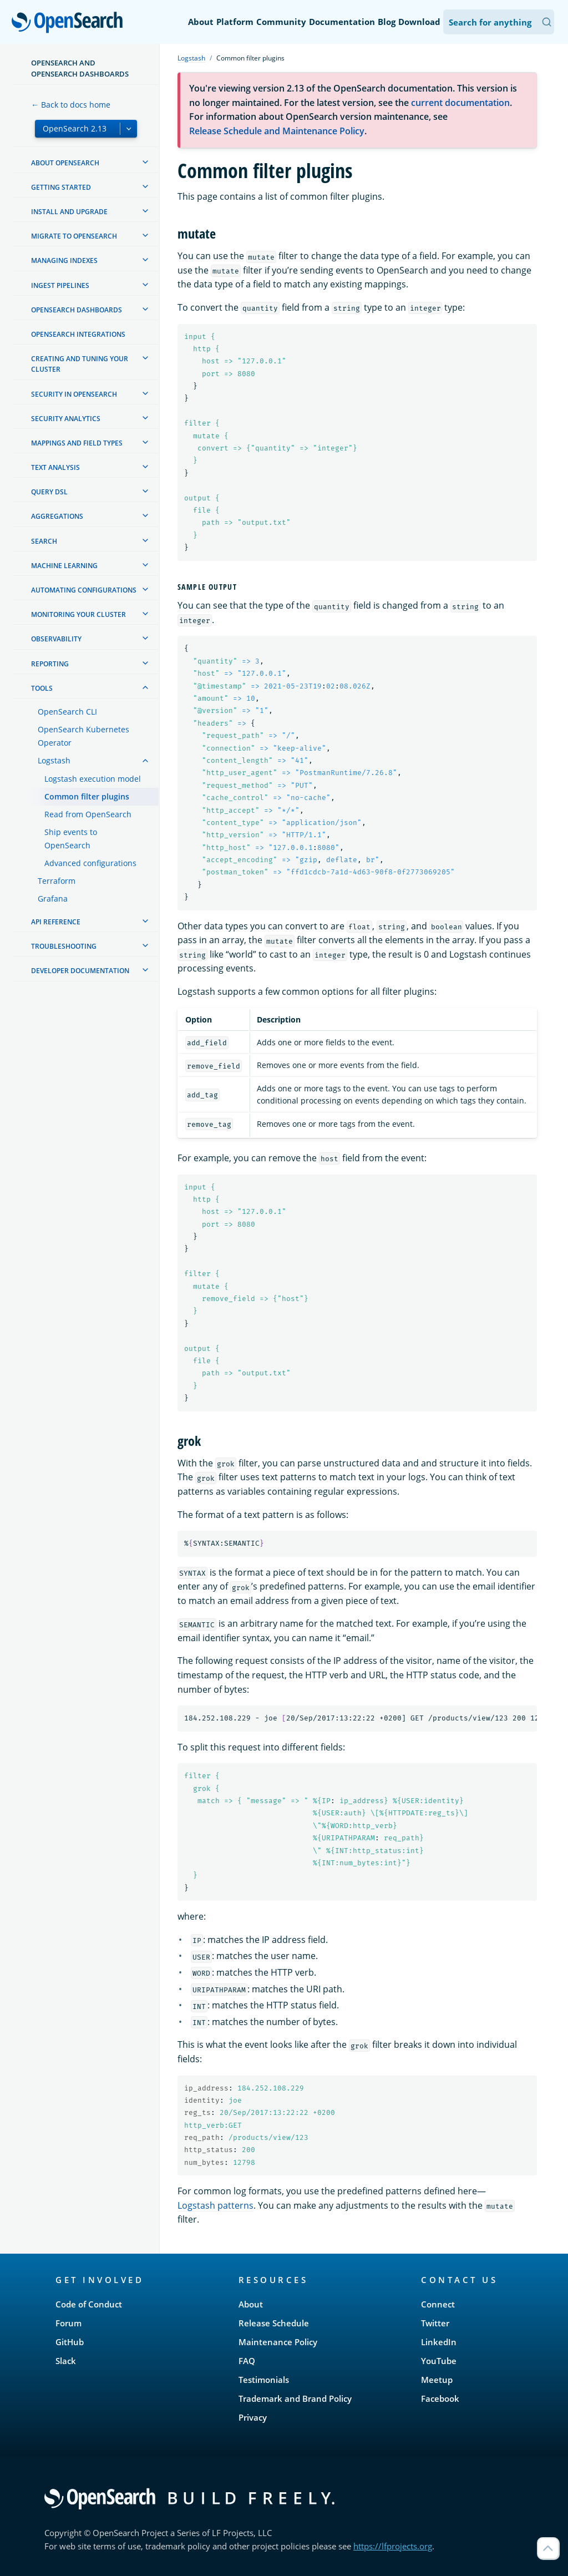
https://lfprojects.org (392, 2546)
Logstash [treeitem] (54, 760)
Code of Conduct (88, 2304)
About (201, 21)
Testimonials (264, 2379)
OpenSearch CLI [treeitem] (67, 711)
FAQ (247, 2360)
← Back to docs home (70, 104)
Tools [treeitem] (42, 688)
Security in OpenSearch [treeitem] (74, 394)
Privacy (253, 2417)
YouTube (439, 2360)
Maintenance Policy (278, 2341)
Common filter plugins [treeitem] (86, 796)
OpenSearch (70, 23)
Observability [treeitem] (56, 639)
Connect (438, 2304)
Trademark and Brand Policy (295, 2398)
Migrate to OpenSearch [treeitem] (74, 236)
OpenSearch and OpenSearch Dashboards (80, 68)
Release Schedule (274, 2323)
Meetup (437, 2379)
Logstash (191, 58)
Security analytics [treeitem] (65, 418)
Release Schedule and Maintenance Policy (276, 131)
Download (419, 21)
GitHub (69, 2341)
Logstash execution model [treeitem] (92, 778)
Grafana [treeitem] (53, 898)
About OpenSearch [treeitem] (65, 163)
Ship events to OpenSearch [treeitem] (70, 839)
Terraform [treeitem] (56, 880)
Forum (68, 2323)
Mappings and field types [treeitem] (77, 443)
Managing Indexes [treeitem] (64, 260)
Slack (65, 2360)
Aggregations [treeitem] (57, 516)
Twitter (435, 2323)
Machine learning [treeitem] (64, 565)
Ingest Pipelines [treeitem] (60, 285)
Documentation (342, 21)
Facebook (440, 2398)
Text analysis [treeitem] (55, 467)
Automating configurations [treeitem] (83, 590)
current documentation (460, 103)
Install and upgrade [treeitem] (69, 211)
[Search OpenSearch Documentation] (498, 21)
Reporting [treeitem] (50, 664)
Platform (234, 21)
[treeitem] (145, 162)
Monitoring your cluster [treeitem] (78, 614)
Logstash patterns (215, 2205)
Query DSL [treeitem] (49, 492)
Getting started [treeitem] (61, 187)
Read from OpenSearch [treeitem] (87, 814)
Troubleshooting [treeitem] (64, 946)
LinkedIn (439, 2341)
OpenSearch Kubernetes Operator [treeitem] (83, 736)
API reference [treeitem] (55, 922)
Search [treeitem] (44, 541)
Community (281, 21)
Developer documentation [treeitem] (80, 970)
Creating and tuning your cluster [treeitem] (79, 364)
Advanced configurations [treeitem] (90, 863)
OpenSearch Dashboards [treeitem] (76, 310)
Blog (386, 21)
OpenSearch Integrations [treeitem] (78, 334)
